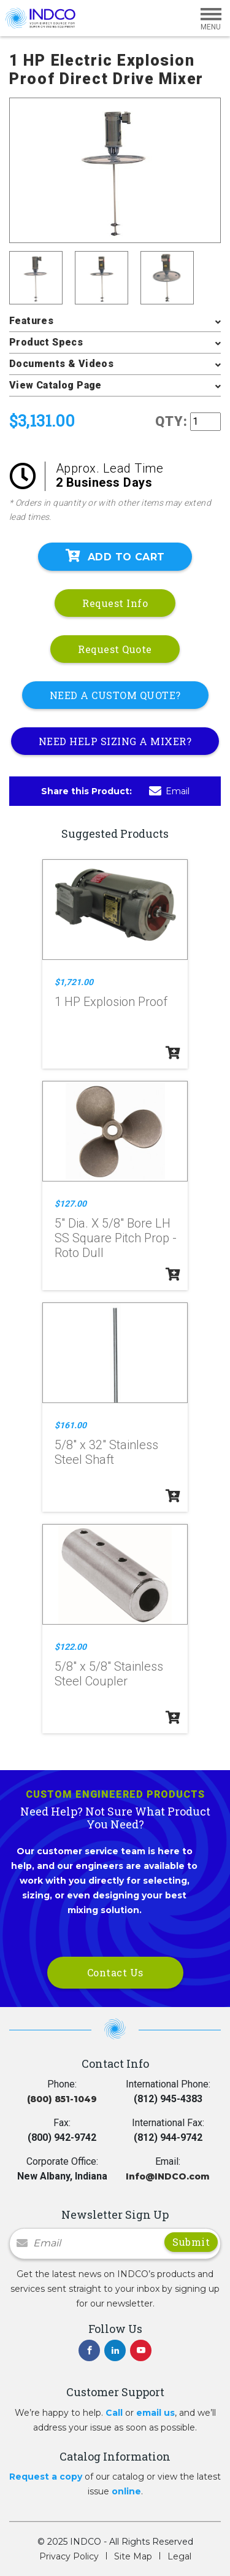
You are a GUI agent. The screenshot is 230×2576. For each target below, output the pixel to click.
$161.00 (70, 1425)
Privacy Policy (69, 2556)
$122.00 (70, 1647)
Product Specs (46, 342)
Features (31, 321)
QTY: (171, 421)
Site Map (133, 2556)
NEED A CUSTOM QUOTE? (115, 695)
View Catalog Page (55, 385)
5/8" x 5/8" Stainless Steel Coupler (109, 1673)
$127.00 (70, 1204)
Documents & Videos (61, 363)
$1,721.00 (74, 982)
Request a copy (45, 2476)
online (126, 2491)
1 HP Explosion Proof (111, 1001)
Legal (179, 2556)
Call (114, 2412)
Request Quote (115, 649)
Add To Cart (115, 556)
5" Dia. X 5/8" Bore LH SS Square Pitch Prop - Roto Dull (116, 1238)
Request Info (115, 603)
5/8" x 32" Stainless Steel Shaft (106, 1452)
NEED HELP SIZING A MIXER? (115, 741)
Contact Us (115, 1972)
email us (155, 2412)
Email (169, 791)
